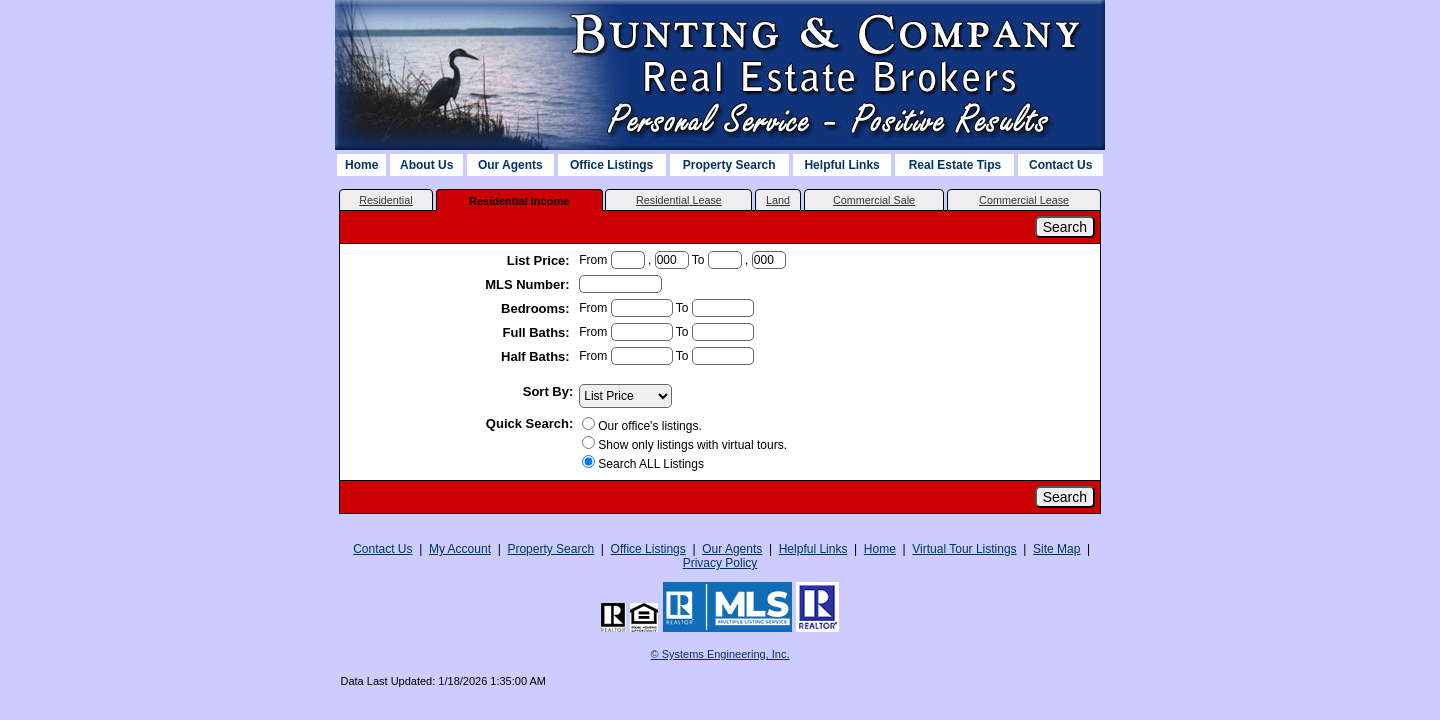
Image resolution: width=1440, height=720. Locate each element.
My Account (460, 549)
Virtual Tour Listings (964, 549)
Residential (385, 200)
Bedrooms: (537, 308)
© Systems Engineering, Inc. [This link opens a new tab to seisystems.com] (720, 654)
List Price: (540, 260)
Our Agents (510, 165)
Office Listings (611, 165)
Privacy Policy (720, 563)
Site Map (1056, 549)
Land (778, 200)
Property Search (729, 165)
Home (361, 165)
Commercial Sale (874, 200)
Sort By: (548, 391)
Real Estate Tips (955, 165)
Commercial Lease (1024, 200)
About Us (426, 165)
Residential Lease (679, 200)
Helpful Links (841, 165)
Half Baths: (537, 356)
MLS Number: (529, 284)
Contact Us (1060, 165)
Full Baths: (538, 332)
